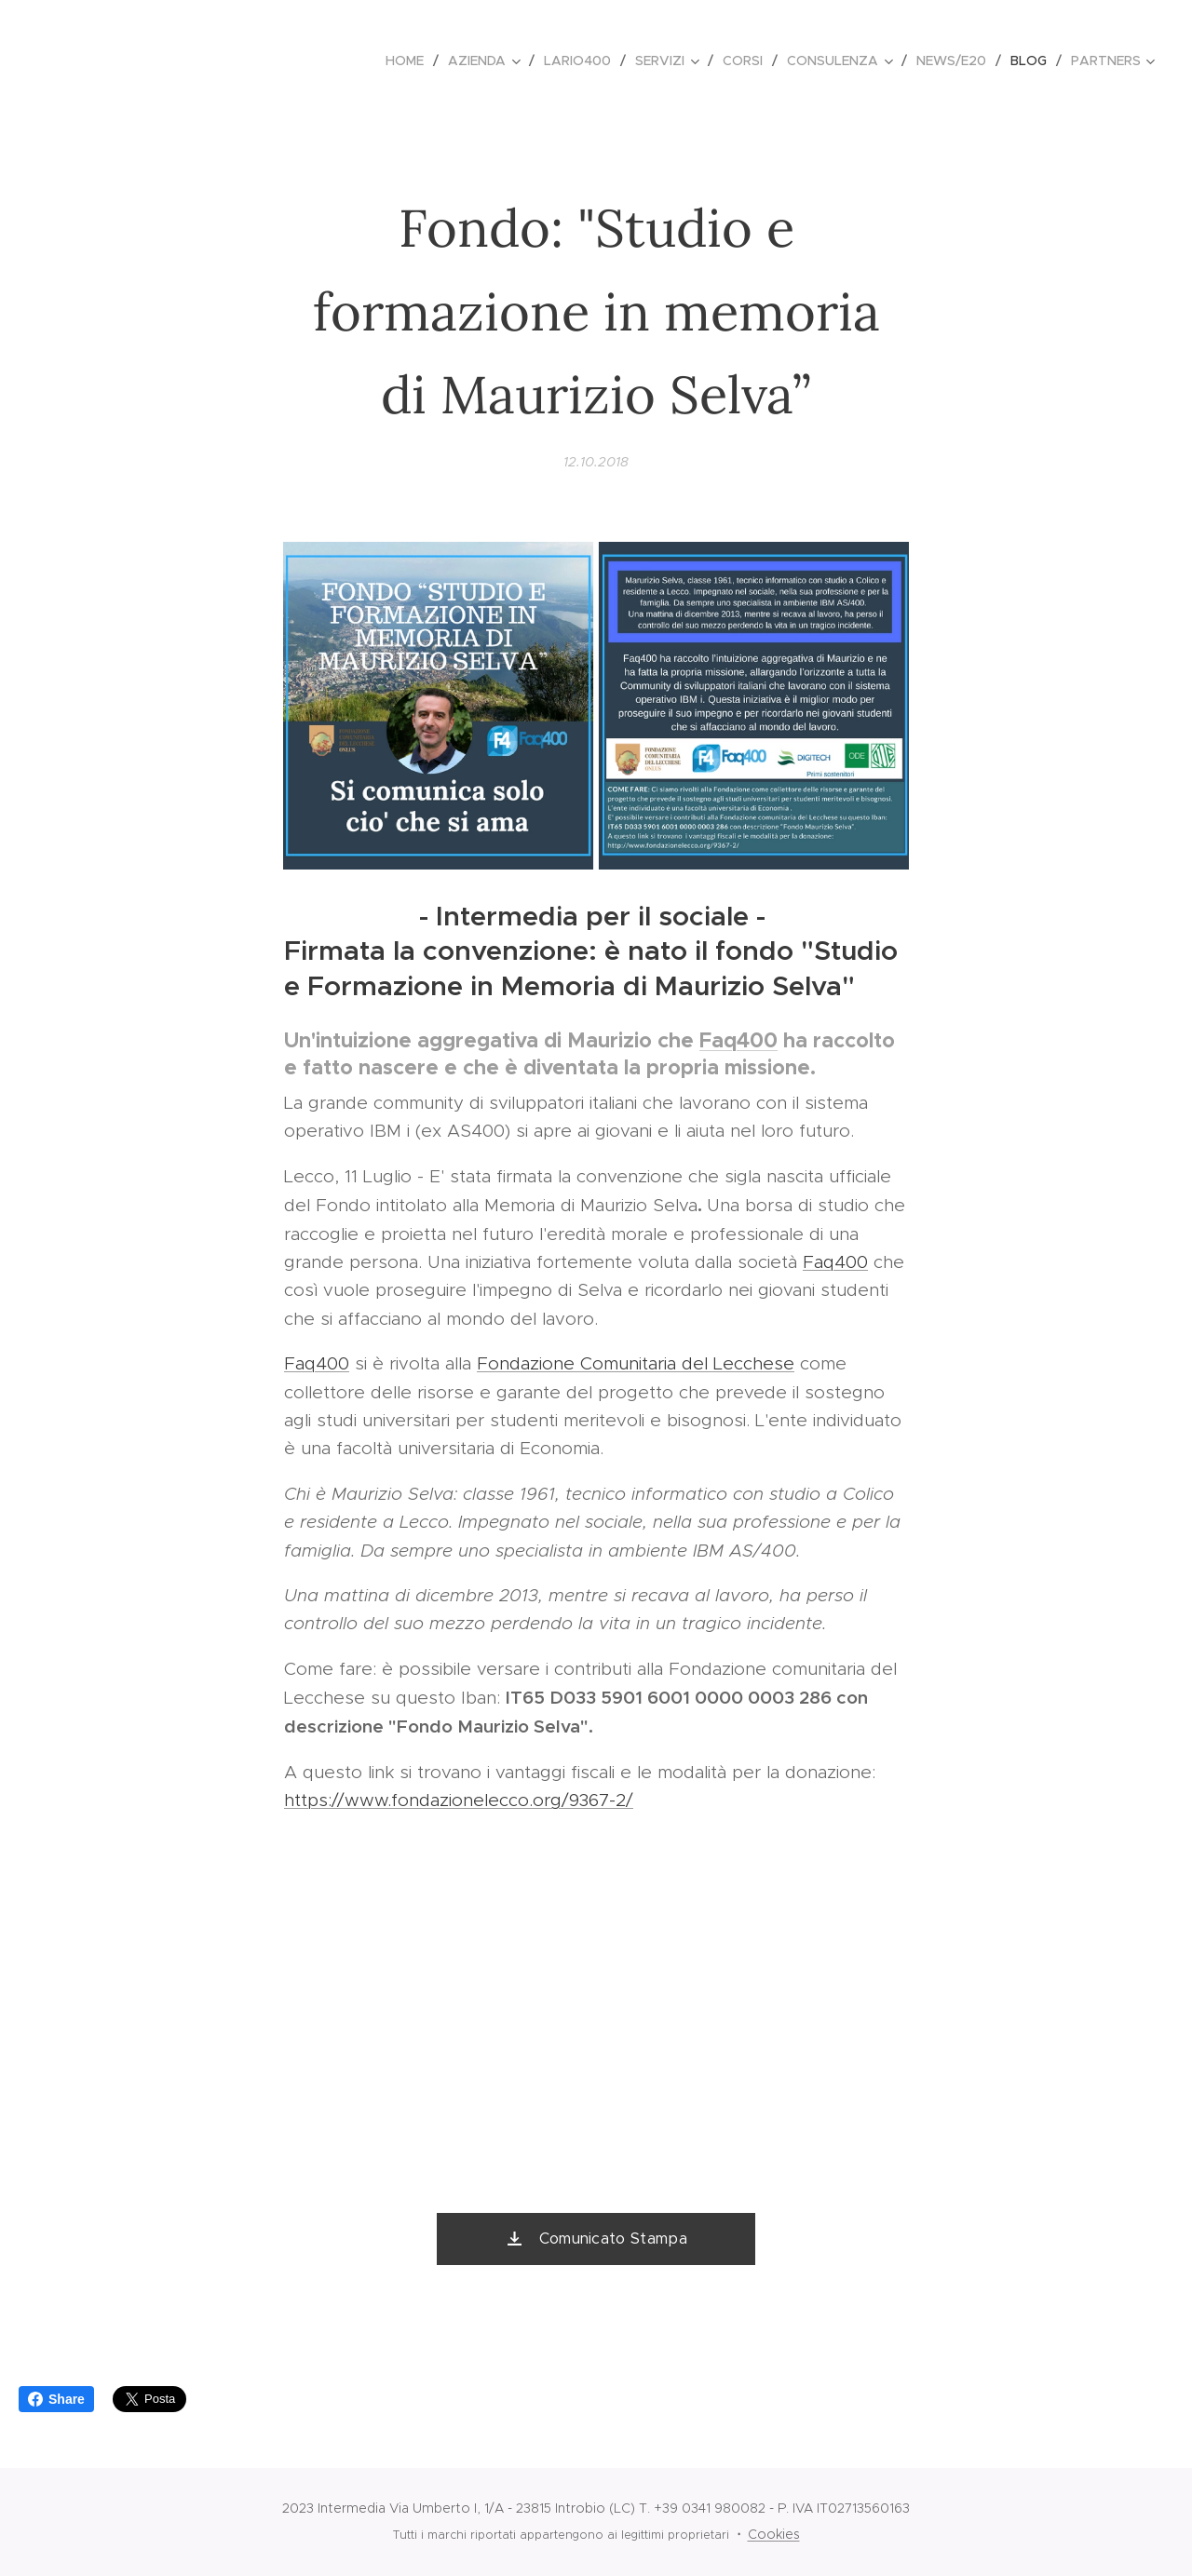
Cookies (774, 2534)
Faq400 (738, 1040)
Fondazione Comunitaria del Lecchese (635, 1363)
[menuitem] (410, 60)
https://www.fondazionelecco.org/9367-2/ (458, 1800)
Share (56, 2399)
